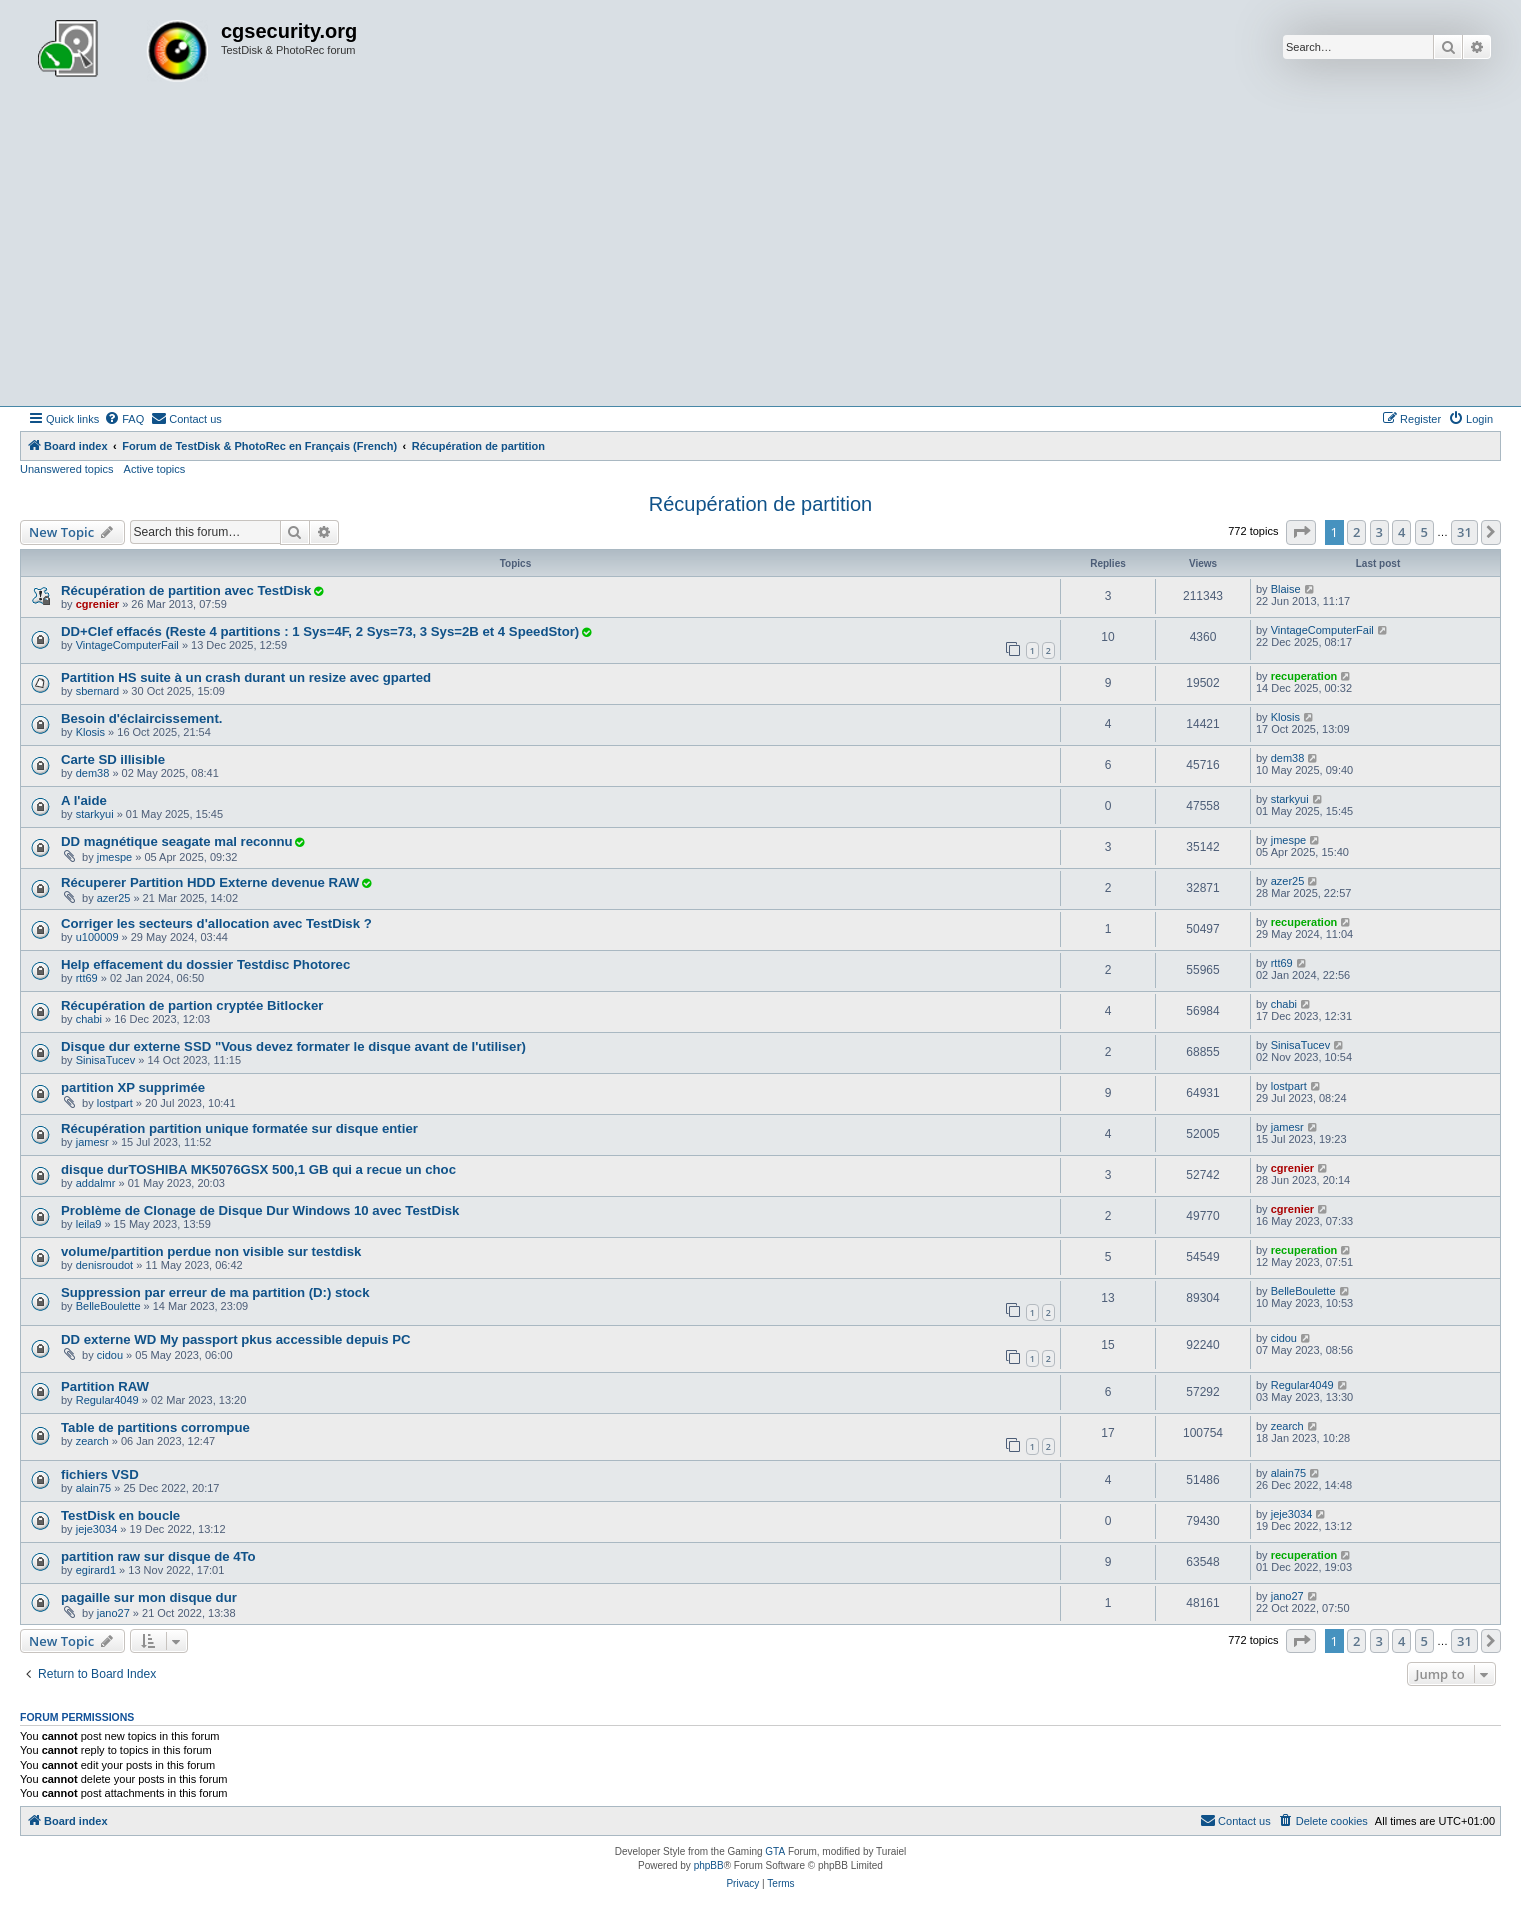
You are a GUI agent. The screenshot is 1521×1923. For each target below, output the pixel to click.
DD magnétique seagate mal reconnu (177, 841)
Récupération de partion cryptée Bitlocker (192, 1005)
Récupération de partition (760, 504)
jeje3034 (97, 1529)
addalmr (96, 1183)
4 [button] (1401, 532)
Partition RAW (105, 1386)
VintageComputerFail (127, 645)
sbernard (97, 691)
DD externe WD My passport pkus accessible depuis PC (236, 1339)
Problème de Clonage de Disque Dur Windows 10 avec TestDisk (260, 1210)
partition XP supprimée (133, 1087)
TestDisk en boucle (120, 1515)
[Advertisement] (761, 256)
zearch (92, 1441)
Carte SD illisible (113, 759)
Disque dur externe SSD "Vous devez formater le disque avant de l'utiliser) (293, 1046)
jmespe (114, 857)
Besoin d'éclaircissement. (141, 718)
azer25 (114, 898)
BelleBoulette (108, 1306)
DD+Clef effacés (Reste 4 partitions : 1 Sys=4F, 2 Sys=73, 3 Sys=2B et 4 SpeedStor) (320, 631)
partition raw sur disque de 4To (158, 1556)
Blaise (1286, 589)
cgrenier (97, 604)
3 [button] (1379, 532)
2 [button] (1356, 532)
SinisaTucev (106, 1060)
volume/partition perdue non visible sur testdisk (211, 1251)
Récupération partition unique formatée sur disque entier (239, 1128)
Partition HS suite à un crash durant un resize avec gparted (246, 677)
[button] (1301, 532)
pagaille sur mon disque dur (149, 1597)
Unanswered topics (67, 469)
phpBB (709, 1865)
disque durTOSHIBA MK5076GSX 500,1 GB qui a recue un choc (258, 1169)
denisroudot (105, 1265)
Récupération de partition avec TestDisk (186, 590)
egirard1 (96, 1570)
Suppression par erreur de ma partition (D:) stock (215, 1292)
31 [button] (1464, 532)
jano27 (113, 1613)
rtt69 (87, 978)
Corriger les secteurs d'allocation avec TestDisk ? (216, 923)
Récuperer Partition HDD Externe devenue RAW (210, 882)
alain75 (93, 1488)
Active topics (155, 469)
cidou (110, 1355)
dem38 (93, 773)
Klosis (90, 732)
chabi (89, 1019)
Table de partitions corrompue (155, 1427)
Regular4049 (107, 1400)
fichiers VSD (100, 1474)
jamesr (92, 1142)
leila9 (89, 1224)
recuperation (1304, 676)
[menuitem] (124, 419)
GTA (775, 1851)
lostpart (115, 1103)
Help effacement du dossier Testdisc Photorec (205, 964)
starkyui (95, 814)
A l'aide (84, 800)
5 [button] (1424, 532)
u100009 (97, 937)
